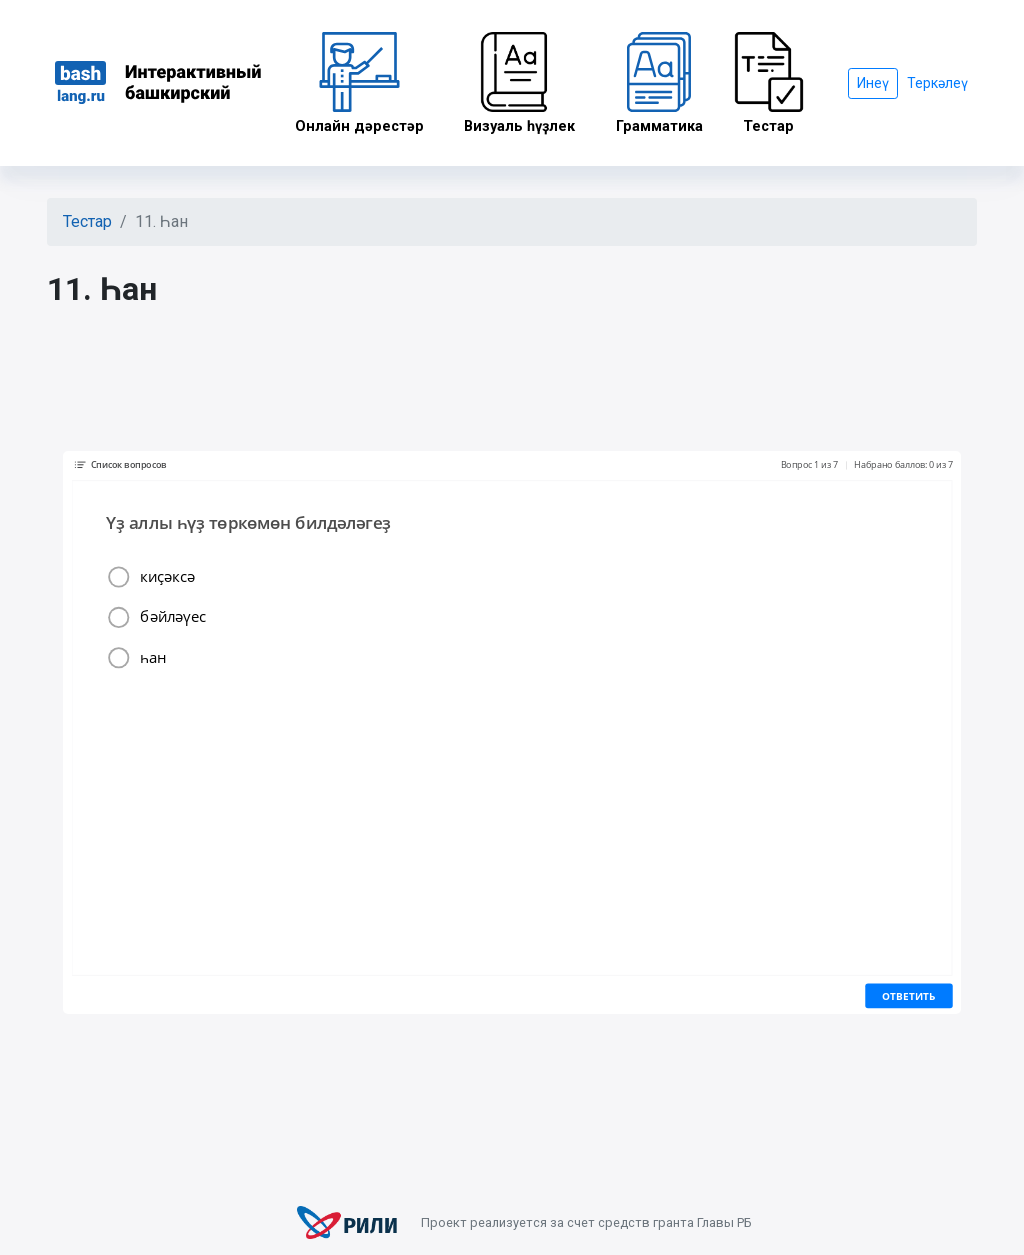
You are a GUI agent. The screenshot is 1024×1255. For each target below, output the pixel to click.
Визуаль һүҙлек (520, 83)
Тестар (769, 83)
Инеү (873, 83)
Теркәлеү (937, 83)
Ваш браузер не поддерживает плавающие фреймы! (512, 733)
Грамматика (659, 83)
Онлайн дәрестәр (359, 83)
